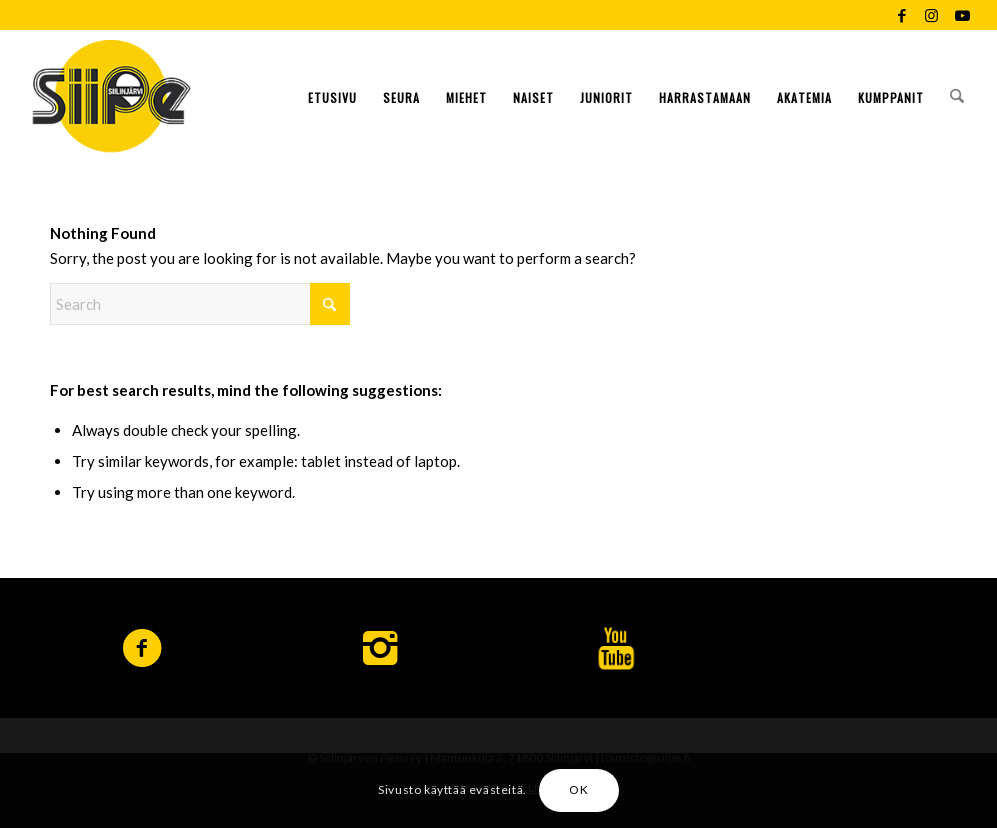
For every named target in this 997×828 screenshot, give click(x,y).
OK (578, 789)
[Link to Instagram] (931, 15)
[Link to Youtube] (962, 15)
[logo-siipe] (111, 95)
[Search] (957, 95)
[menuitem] (332, 95)
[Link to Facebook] (901, 15)
